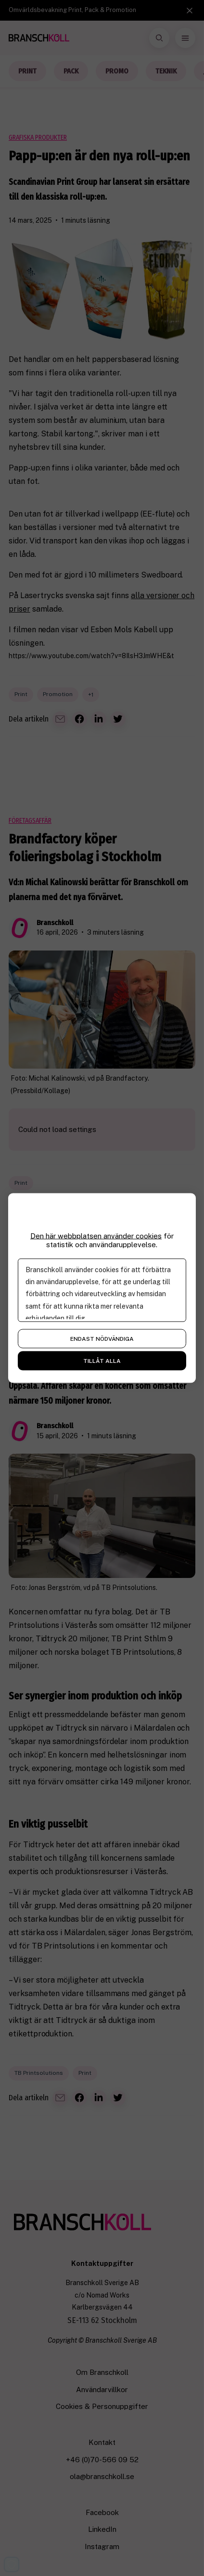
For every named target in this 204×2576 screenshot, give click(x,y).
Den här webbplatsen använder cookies (96, 1236)
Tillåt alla (102, 1361)
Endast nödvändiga (102, 1339)
